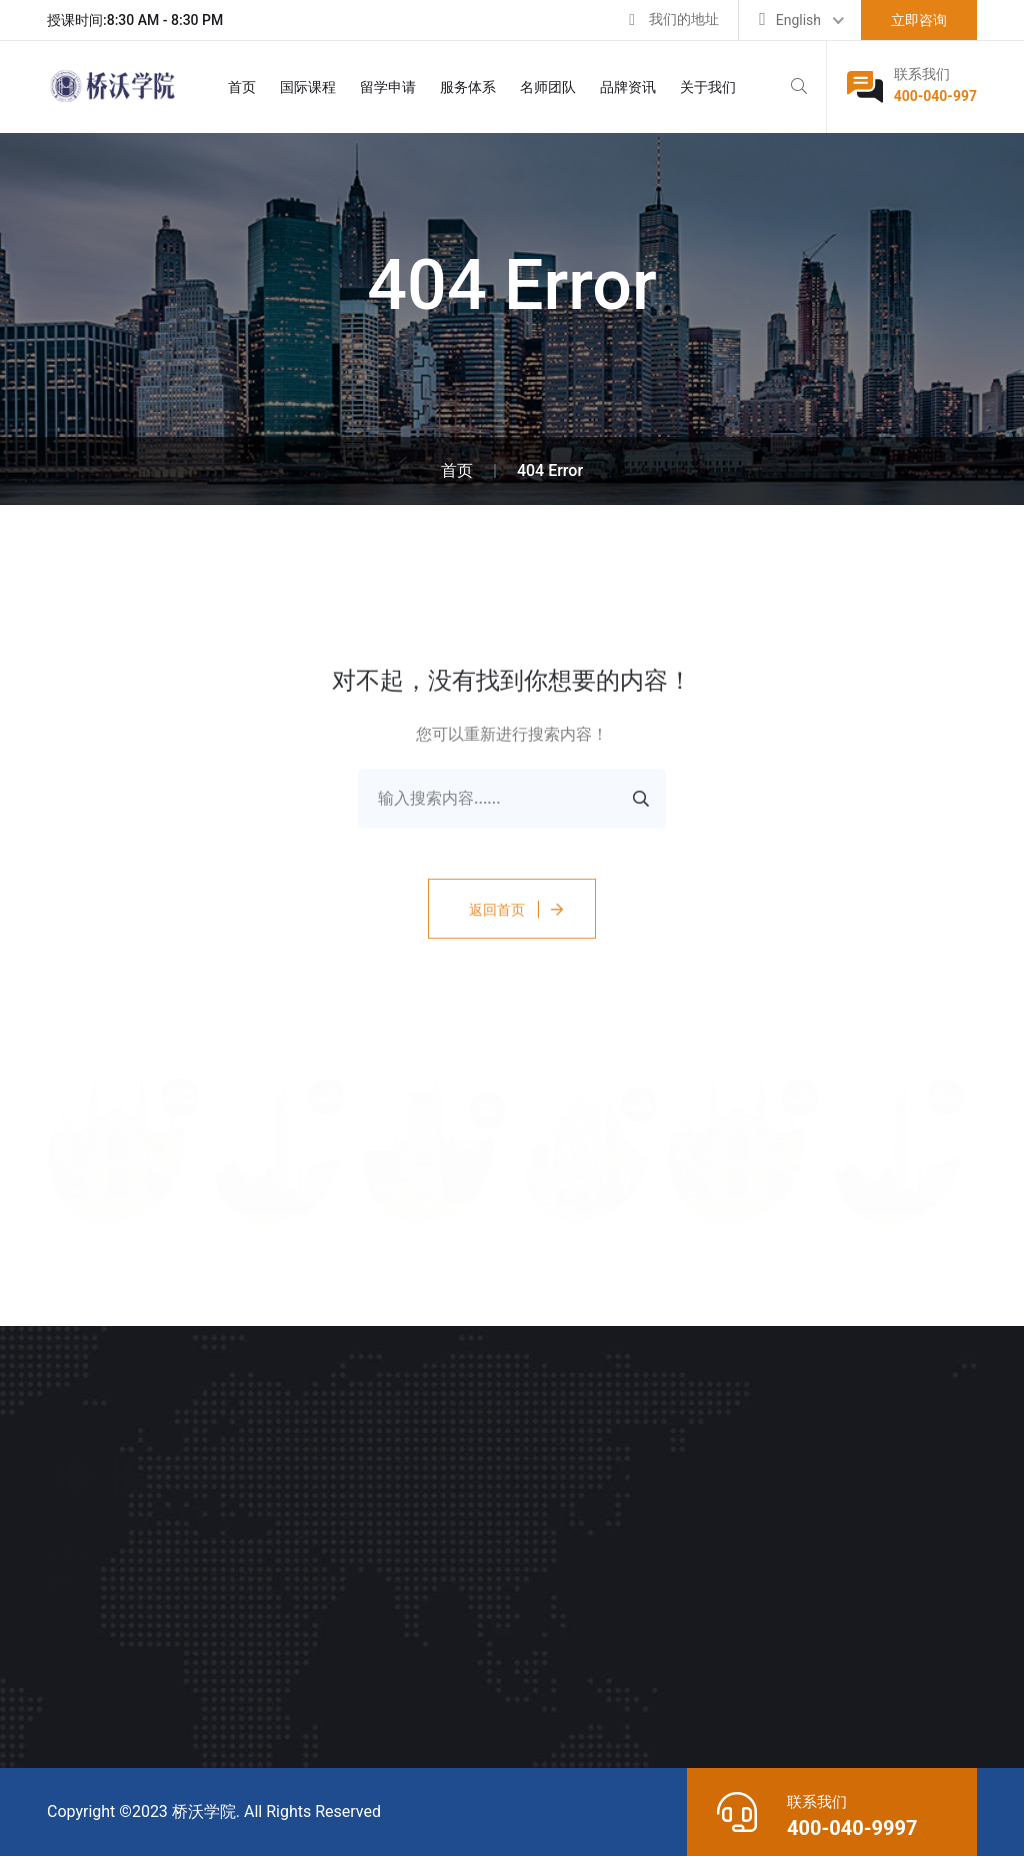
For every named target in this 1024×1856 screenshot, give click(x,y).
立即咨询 (919, 20)
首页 (242, 87)
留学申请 (388, 87)
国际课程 (308, 87)
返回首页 (497, 913)
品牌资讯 (628, 87)
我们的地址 (684, 19)
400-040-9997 (852, 1828)
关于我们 (708, 87)
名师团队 (548, 87)
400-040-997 (935, 96)
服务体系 (468, 87)
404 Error (550, 470)
